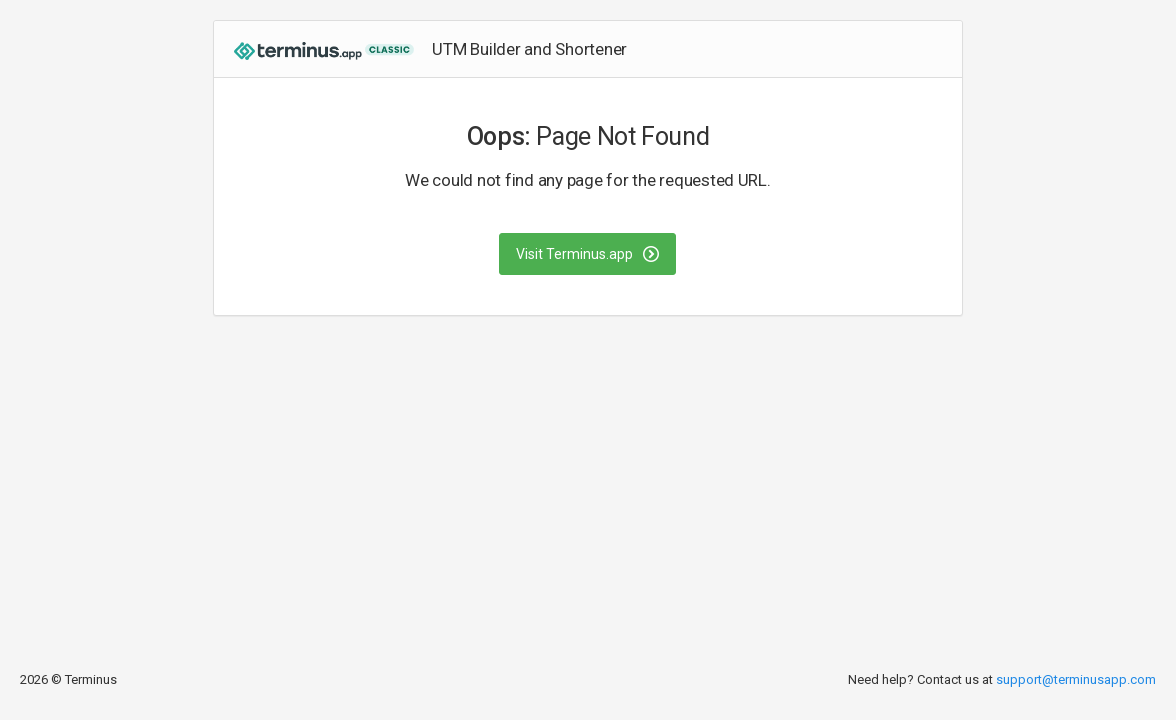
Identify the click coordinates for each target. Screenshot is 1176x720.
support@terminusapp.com (1076, 679)
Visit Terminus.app (587, 254)
